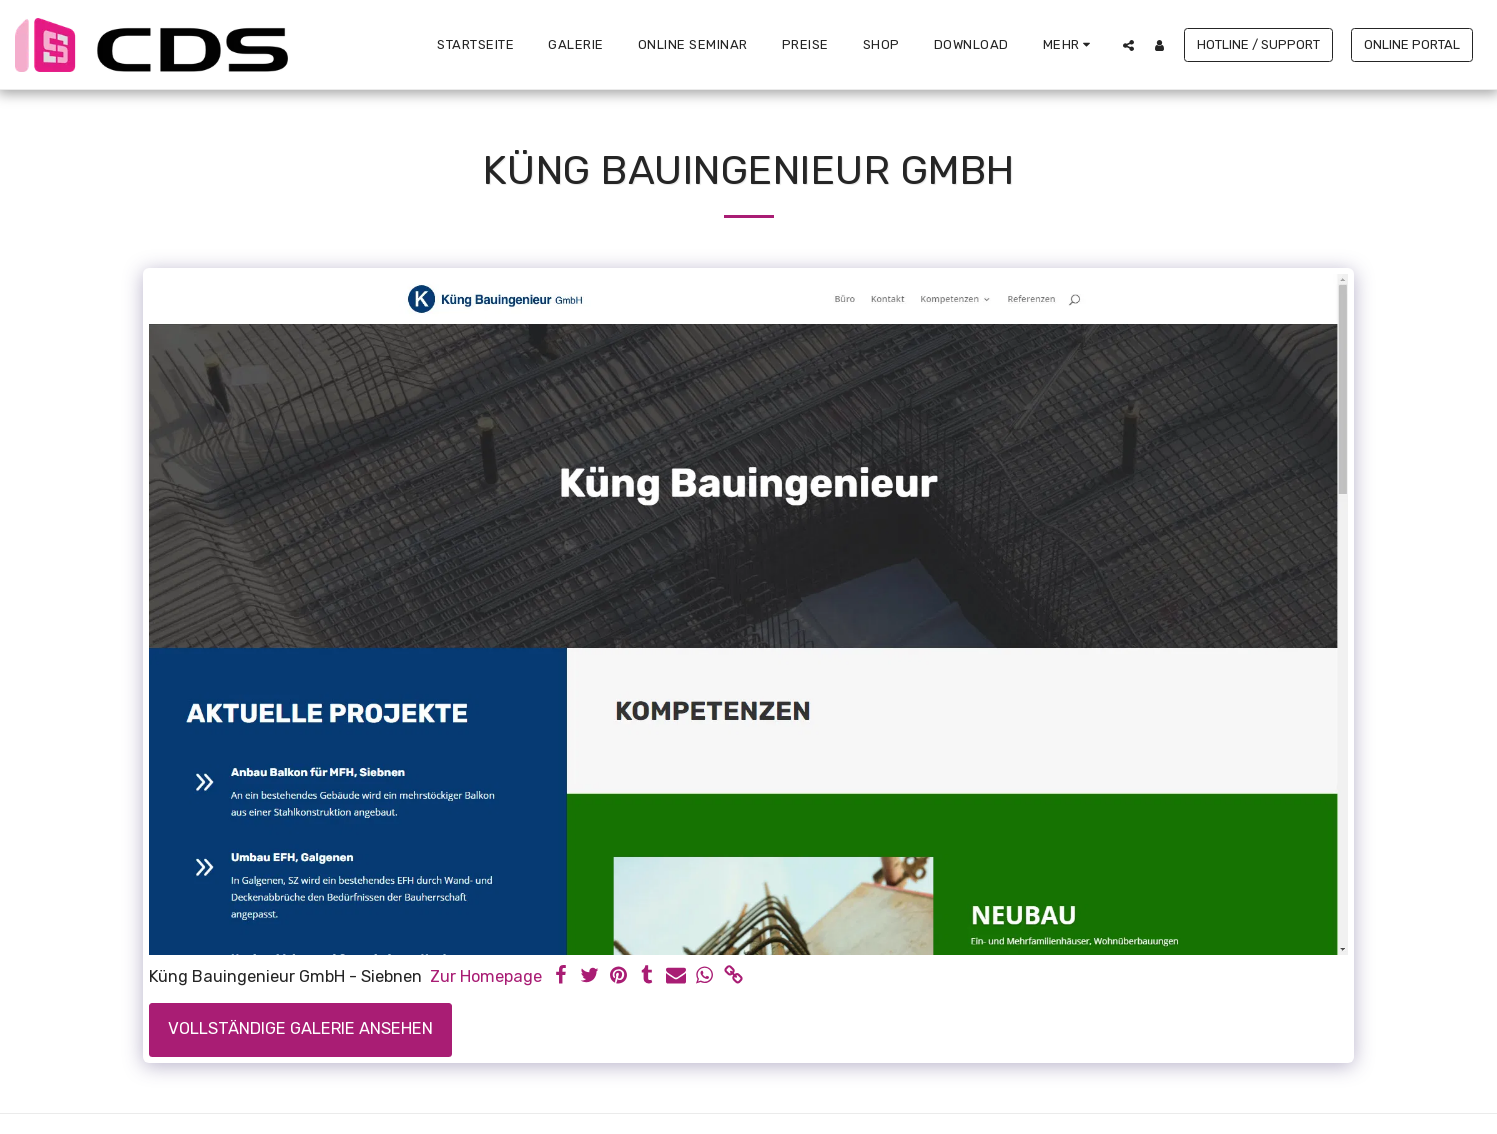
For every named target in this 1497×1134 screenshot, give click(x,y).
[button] (1128, 45)
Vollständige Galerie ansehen (300, 1028)
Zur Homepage (486, 976)
